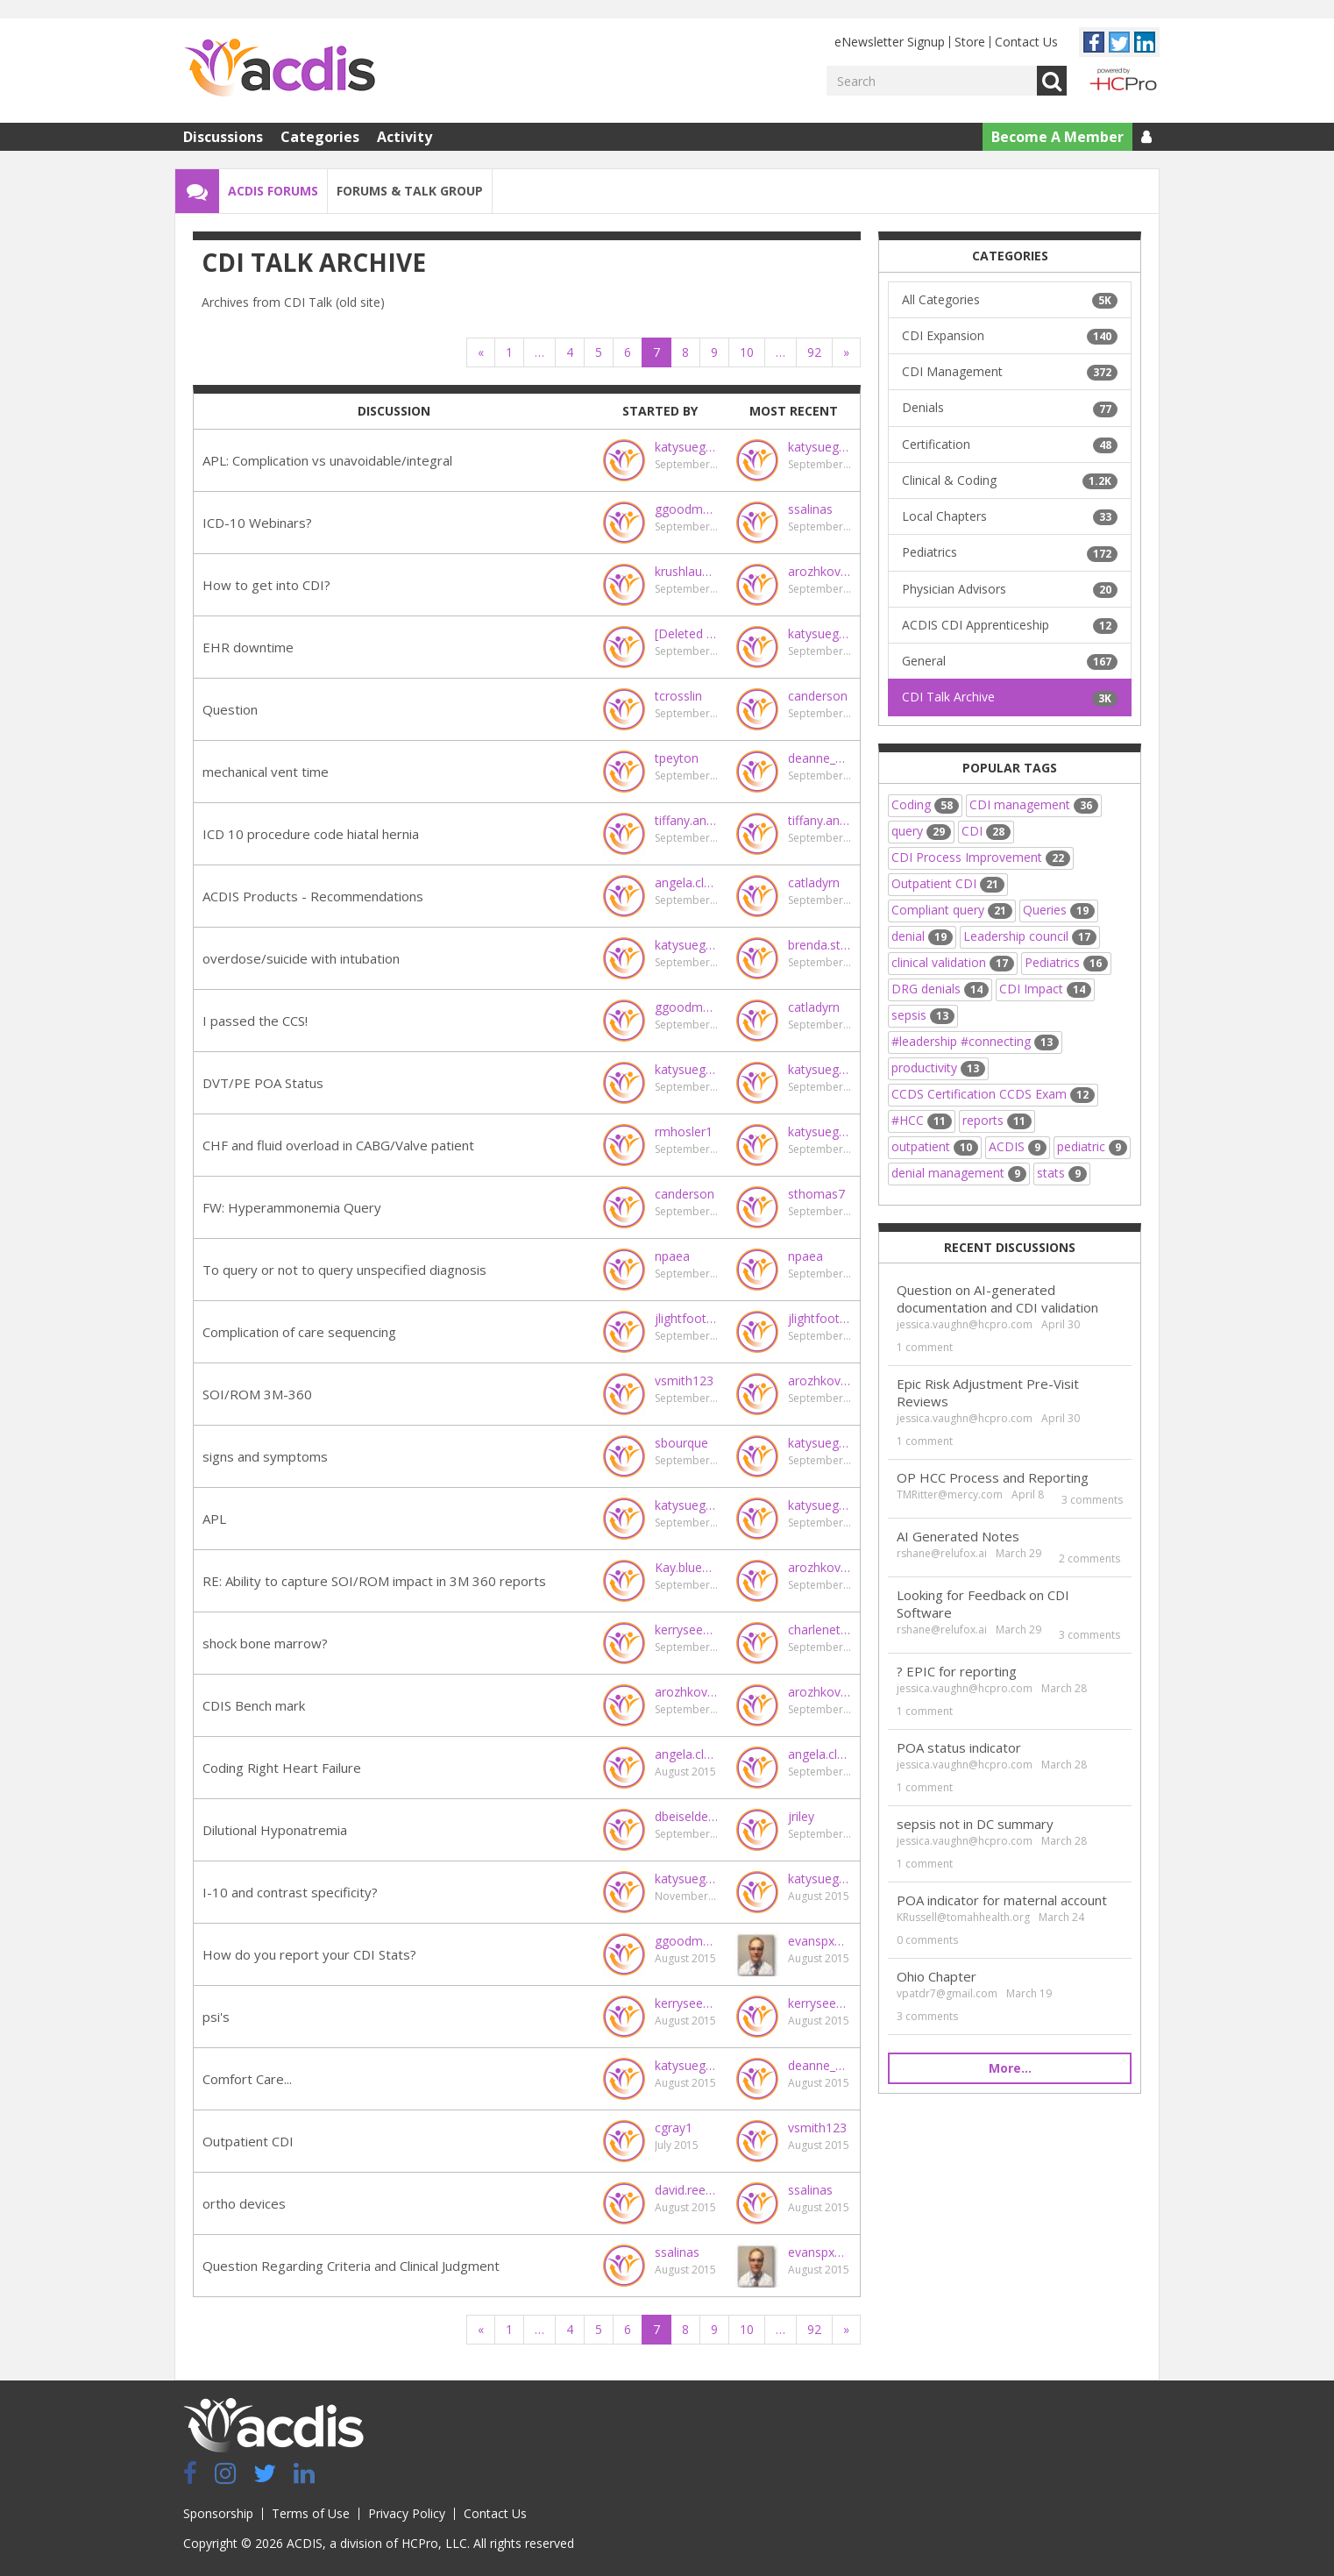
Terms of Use (311, 2513)
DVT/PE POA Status (262, 1083)
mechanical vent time (265, 771)
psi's (216, 2016)
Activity (404, 136)
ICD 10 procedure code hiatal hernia (310, 834)
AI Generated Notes (958, 1536)
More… (1010, 2068)
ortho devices (244, 2203)
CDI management (1033, 804)
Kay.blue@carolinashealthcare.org (686, 1567)
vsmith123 (684, 1380)
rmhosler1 (684, 1131)
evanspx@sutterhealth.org (819, 1940)
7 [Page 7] (656, 352)
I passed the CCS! (255, 1020)
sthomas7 (816, 1193)
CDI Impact (1045, 988)
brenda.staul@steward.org (819, 944)
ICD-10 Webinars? (257, 522)
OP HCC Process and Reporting (993, 1477)
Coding (925, 804)
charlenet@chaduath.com (819, 1629)
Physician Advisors (1010, 589)
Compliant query (951, 909)
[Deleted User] (686, 633)
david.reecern (686, 2189)
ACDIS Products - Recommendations (312, 896)
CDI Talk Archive (1010, 697)
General (1010, 661)
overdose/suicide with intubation (301, 958)
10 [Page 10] (747, 352)
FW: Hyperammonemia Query (291, 1207)
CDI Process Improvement (980, 857)
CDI (986, 830)
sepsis (922, 1015)
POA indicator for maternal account (1002, 1900)
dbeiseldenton (686, 1816)
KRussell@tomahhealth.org (963, 1917)
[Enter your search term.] (932, 81)
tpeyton (677, 758)
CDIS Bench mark (253, 1705)
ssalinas (810, 509)
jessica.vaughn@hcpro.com (964, 1324)
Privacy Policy (406, 2513)
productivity (938, 1067)
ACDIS (1018, 1146)
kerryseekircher (686, 1629)
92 (814, 352)
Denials (1010, 407)
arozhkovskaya (819, 571)
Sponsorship (218, 2513)
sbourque (681, 1442)
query (921, 830)
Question (230, 709)
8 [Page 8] (685, 352)
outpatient (934, 1146)
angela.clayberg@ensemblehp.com (686, 882)
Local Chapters (1010, 516)
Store (969, 41)
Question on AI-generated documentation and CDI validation (997, 1298)
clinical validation (952, 962)
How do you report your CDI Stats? (309, 1954)
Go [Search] (1052, 81)
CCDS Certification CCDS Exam (993, 1093)
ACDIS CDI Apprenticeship (1010, 625)
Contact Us (1026, 41)
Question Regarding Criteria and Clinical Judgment (351, 2265)
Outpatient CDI (248, 2141)
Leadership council (1029, 936)
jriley (801, 1816)
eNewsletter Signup (889, 41)
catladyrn (814, 882)
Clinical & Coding (1010, 480)
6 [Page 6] (627, 352)
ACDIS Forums (273, 190)
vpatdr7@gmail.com (947, 1993)
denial (922, 936)
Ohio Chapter (936, 1976)
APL (214, 1518)
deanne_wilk (819, 758)
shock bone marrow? (265, 1643)
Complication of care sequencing (299, 1332)
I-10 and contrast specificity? (290, 1892)
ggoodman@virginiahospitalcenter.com (686, 509)
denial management (958, 1172)
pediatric (1092, 1146)
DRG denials (940, 988)
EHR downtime (248, 647)
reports (997, 1120)
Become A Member (1057, 136)
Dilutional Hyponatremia (274, 1830)
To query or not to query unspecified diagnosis (344, 1269)
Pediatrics (1010, 552)
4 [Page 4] (569, 352)
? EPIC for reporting (957, 1671)
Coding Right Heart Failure (281, 1767)
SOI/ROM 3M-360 (257, 1394)
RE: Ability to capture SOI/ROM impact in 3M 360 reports (374, 1581)
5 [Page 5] (598, 352)
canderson (818, 695)
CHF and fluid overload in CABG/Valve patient (338, 1145)
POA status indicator (959, 1747)
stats (1062, 1172)
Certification (1010, 444)
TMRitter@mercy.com (950, 1494)
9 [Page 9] (714, 352)
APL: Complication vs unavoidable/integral (327, 460)
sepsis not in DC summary (975, 1823)
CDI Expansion (1010, 336)
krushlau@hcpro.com (686, 571)
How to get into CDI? (266, 585)
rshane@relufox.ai (942, 1553)
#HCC (921, 1120)
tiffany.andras (686, 820)
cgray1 (673, 2127)
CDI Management (1010, 372)
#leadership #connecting (975, 1041)
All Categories (1010, 300)
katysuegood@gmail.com (686, 446)
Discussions (223, 136)
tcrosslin (678, 695)
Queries (1059, 909)
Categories (319, 136)
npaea (672, 1256)
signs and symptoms (265, 1456)
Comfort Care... (247, 2079)
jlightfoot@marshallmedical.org (686, 1318)
